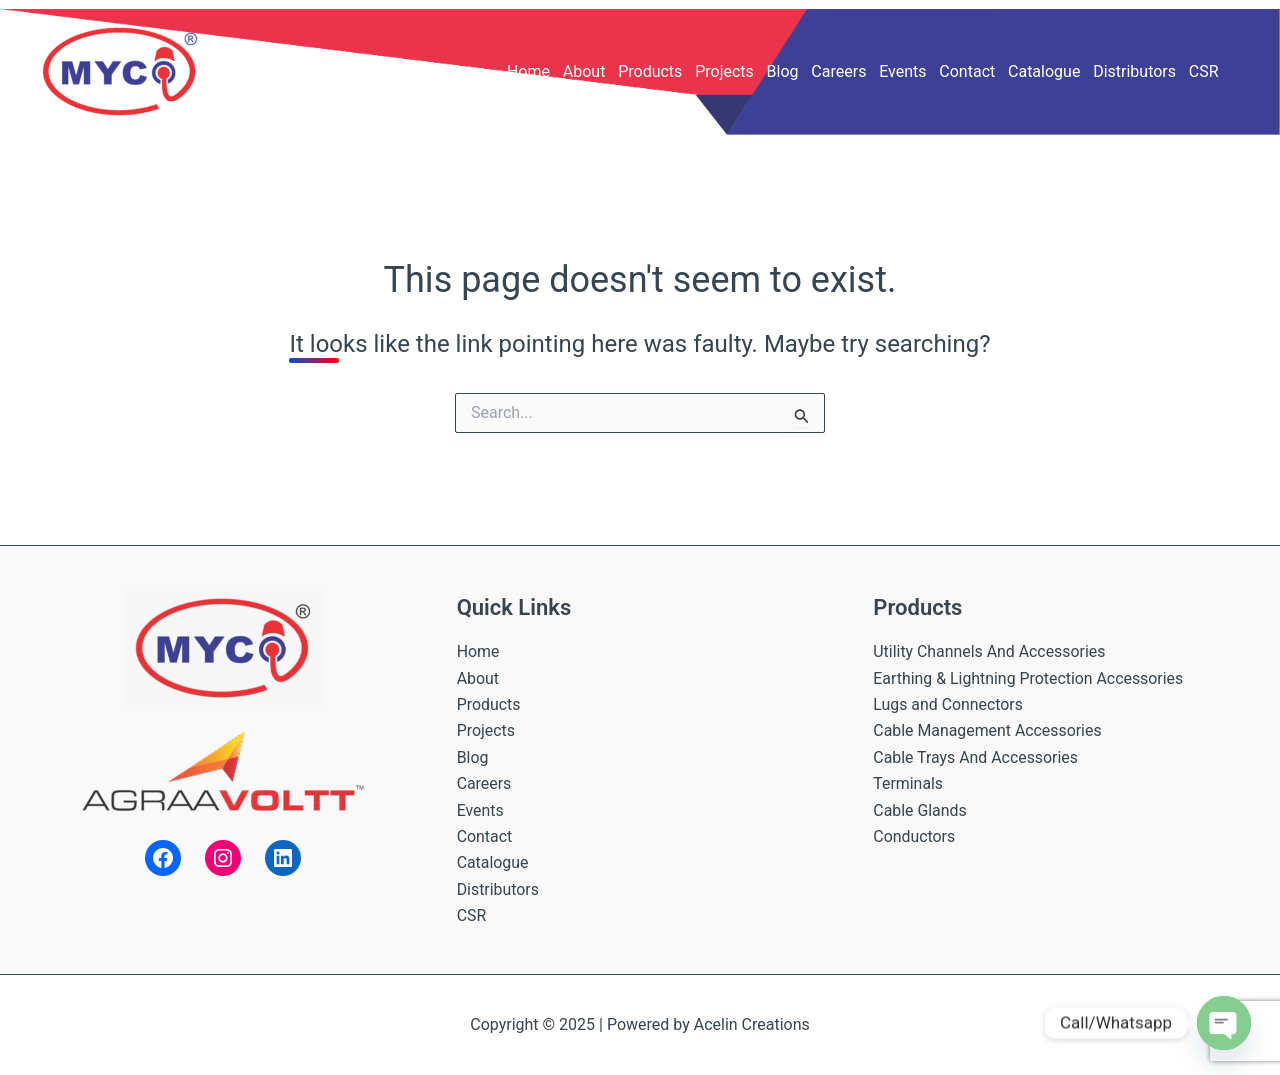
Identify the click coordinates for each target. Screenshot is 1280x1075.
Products (650, 71)
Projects (724, 71)
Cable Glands (920, 810)
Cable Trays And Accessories (976, 757)
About (584, 71)
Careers (838, 71)
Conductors (914, 836)
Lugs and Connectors (948, 704)
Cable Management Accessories (988, 730)
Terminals (908, 783)
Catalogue (1044, 71)
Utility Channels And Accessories (990, 651)
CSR (1204, 71)
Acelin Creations (752, 1024)
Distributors (1134, 71)
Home (528, 71)
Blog (783, 71)
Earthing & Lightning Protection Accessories (1029, 678)
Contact (967, 71)
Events (902, 71)
